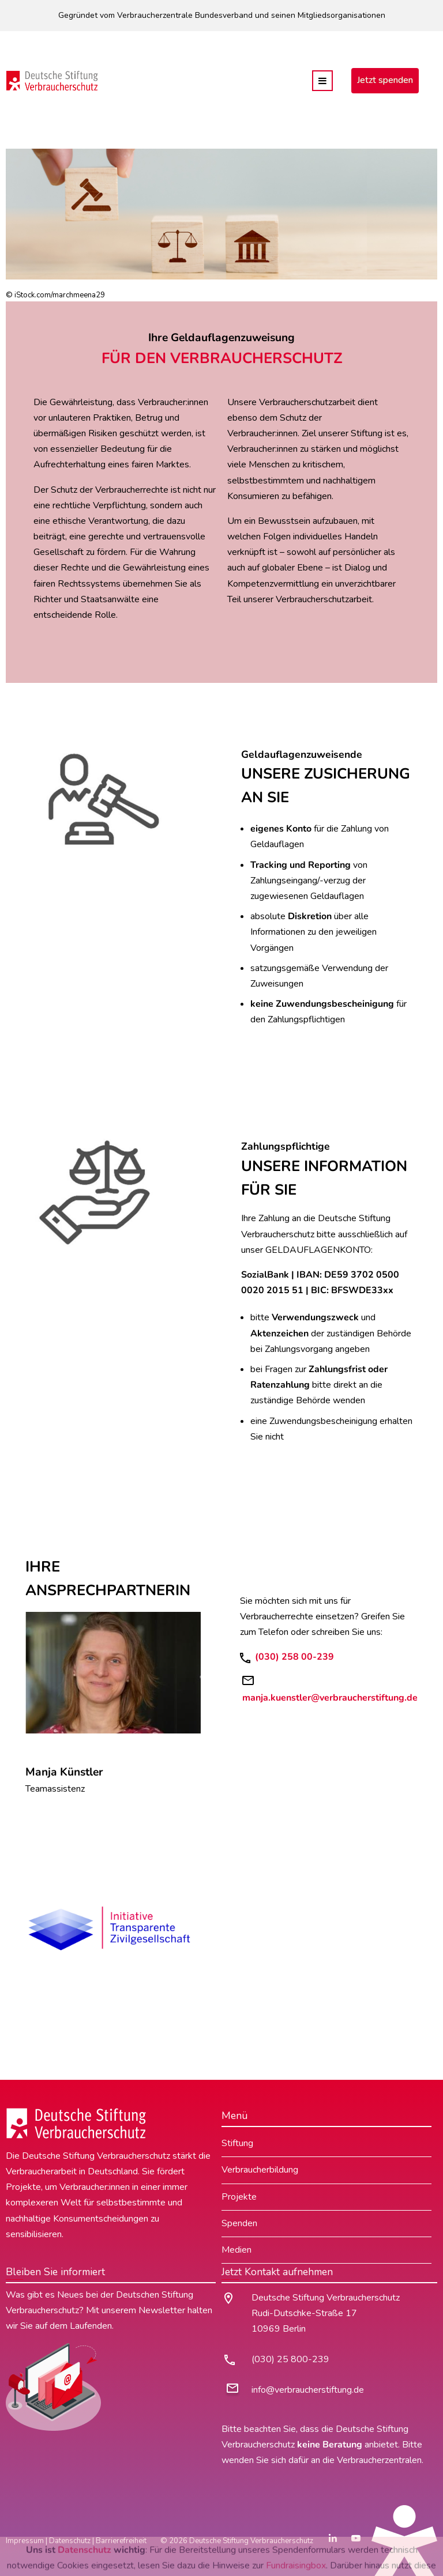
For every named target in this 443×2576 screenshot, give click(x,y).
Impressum (25, 2541)
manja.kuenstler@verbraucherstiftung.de (330, 1697)
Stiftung (237, 2143)
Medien (236, 2249)
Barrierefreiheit (121, 2541)
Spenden (239, 2223)
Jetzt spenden (385, 80)
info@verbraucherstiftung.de (307, 2390)
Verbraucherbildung (260, 2169)
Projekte (239, 2196)
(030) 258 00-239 (293, 1656)
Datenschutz (70, 2541)
